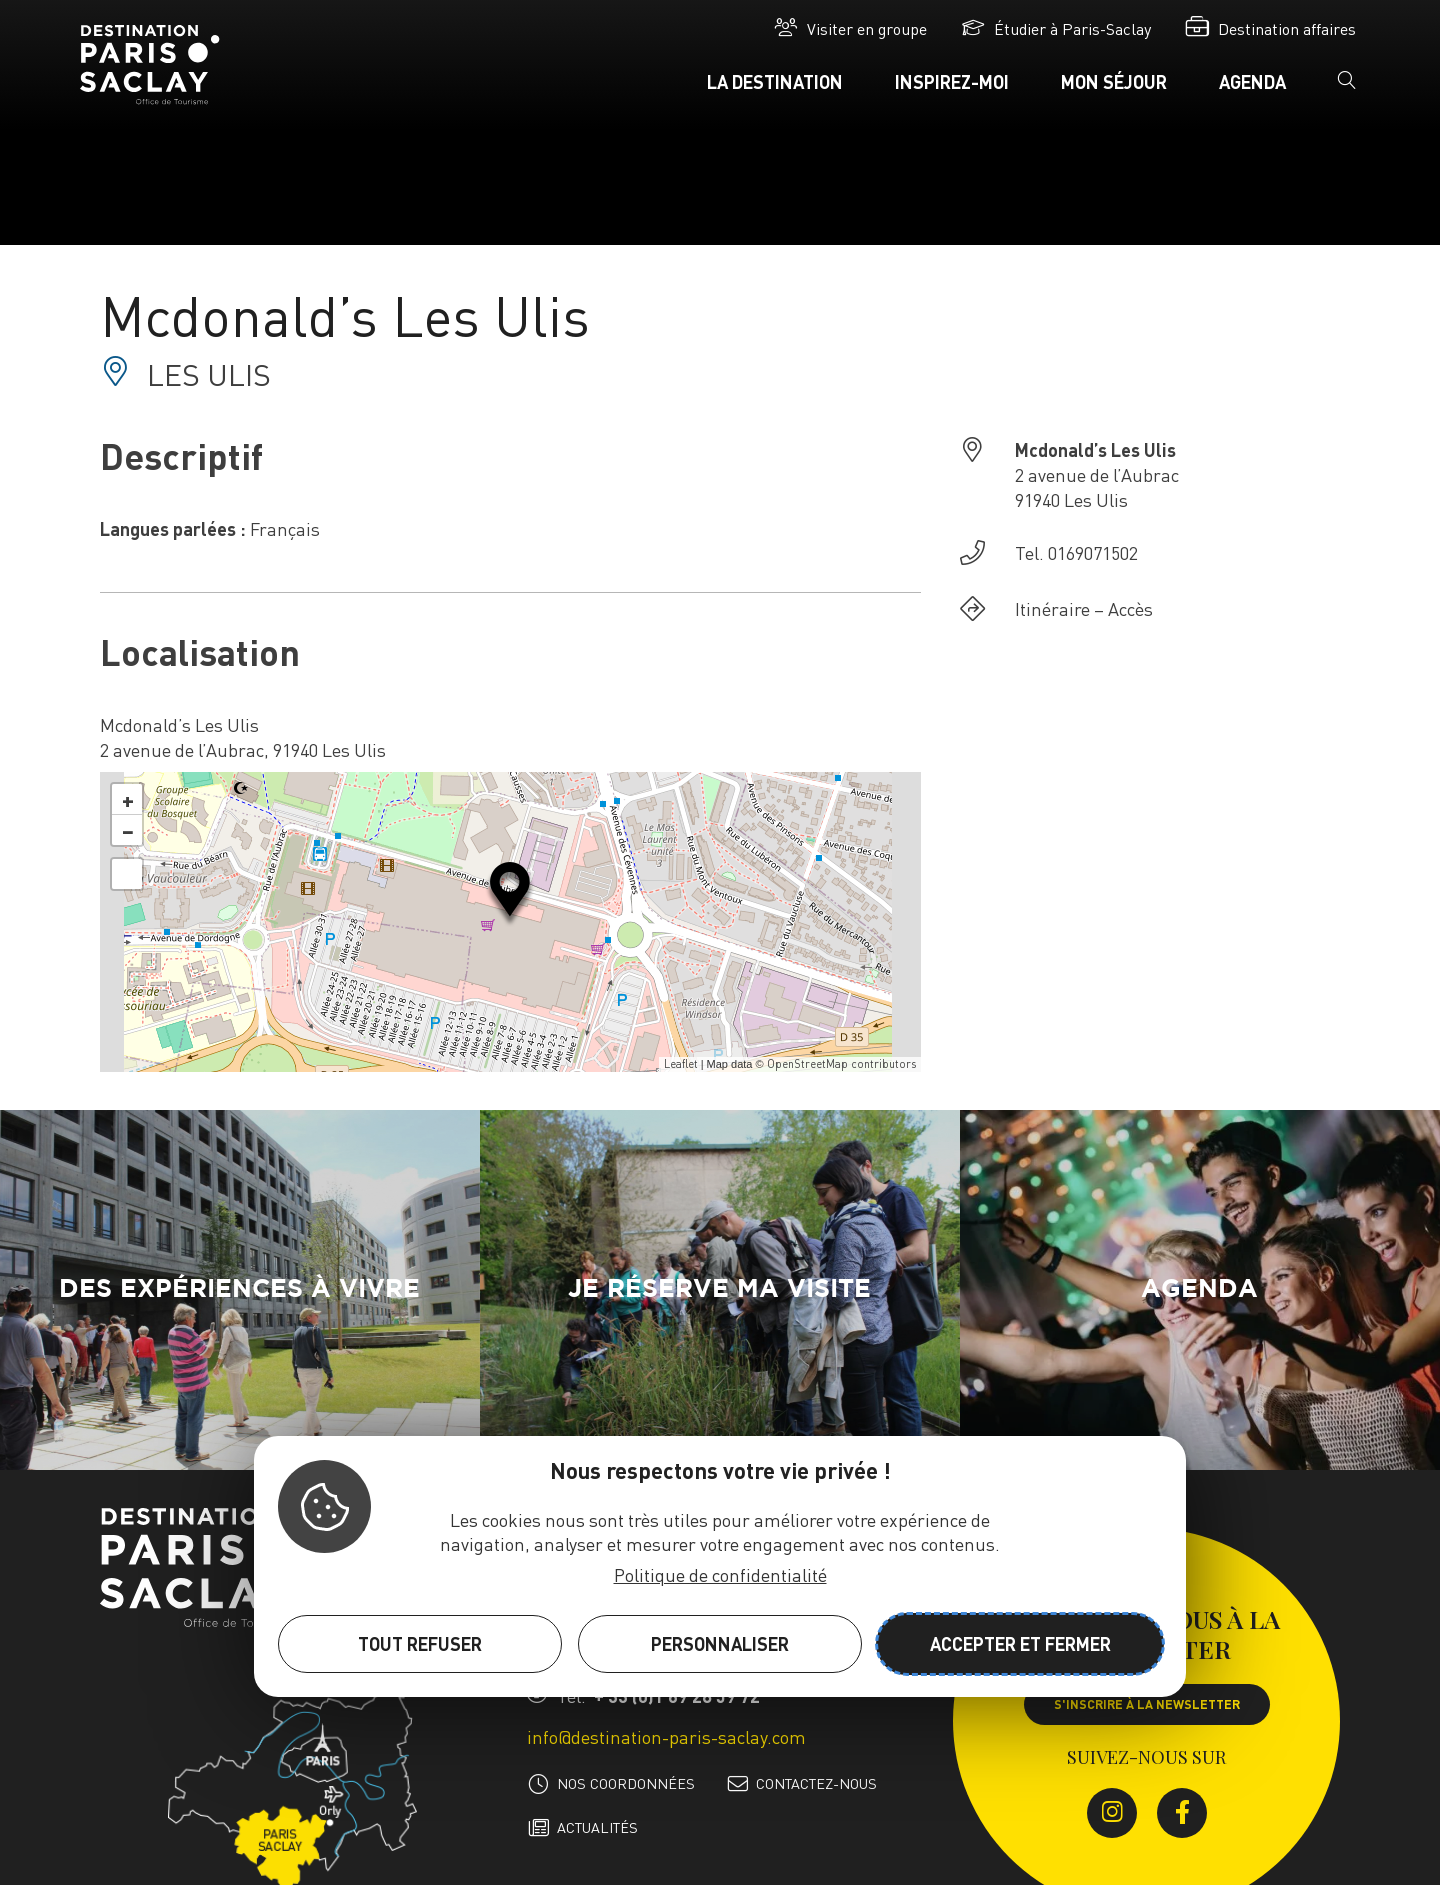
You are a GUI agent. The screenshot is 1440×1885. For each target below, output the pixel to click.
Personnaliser (720, 1643)
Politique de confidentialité (720, 1574)
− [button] (128, 830)
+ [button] (128, 799)
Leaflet (681, 1064)
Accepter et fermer (1020, 1643)
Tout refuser (420, 1643)
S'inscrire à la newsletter (1147, 1704)
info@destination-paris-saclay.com (666, 1736)
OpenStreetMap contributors (841, 1064)
